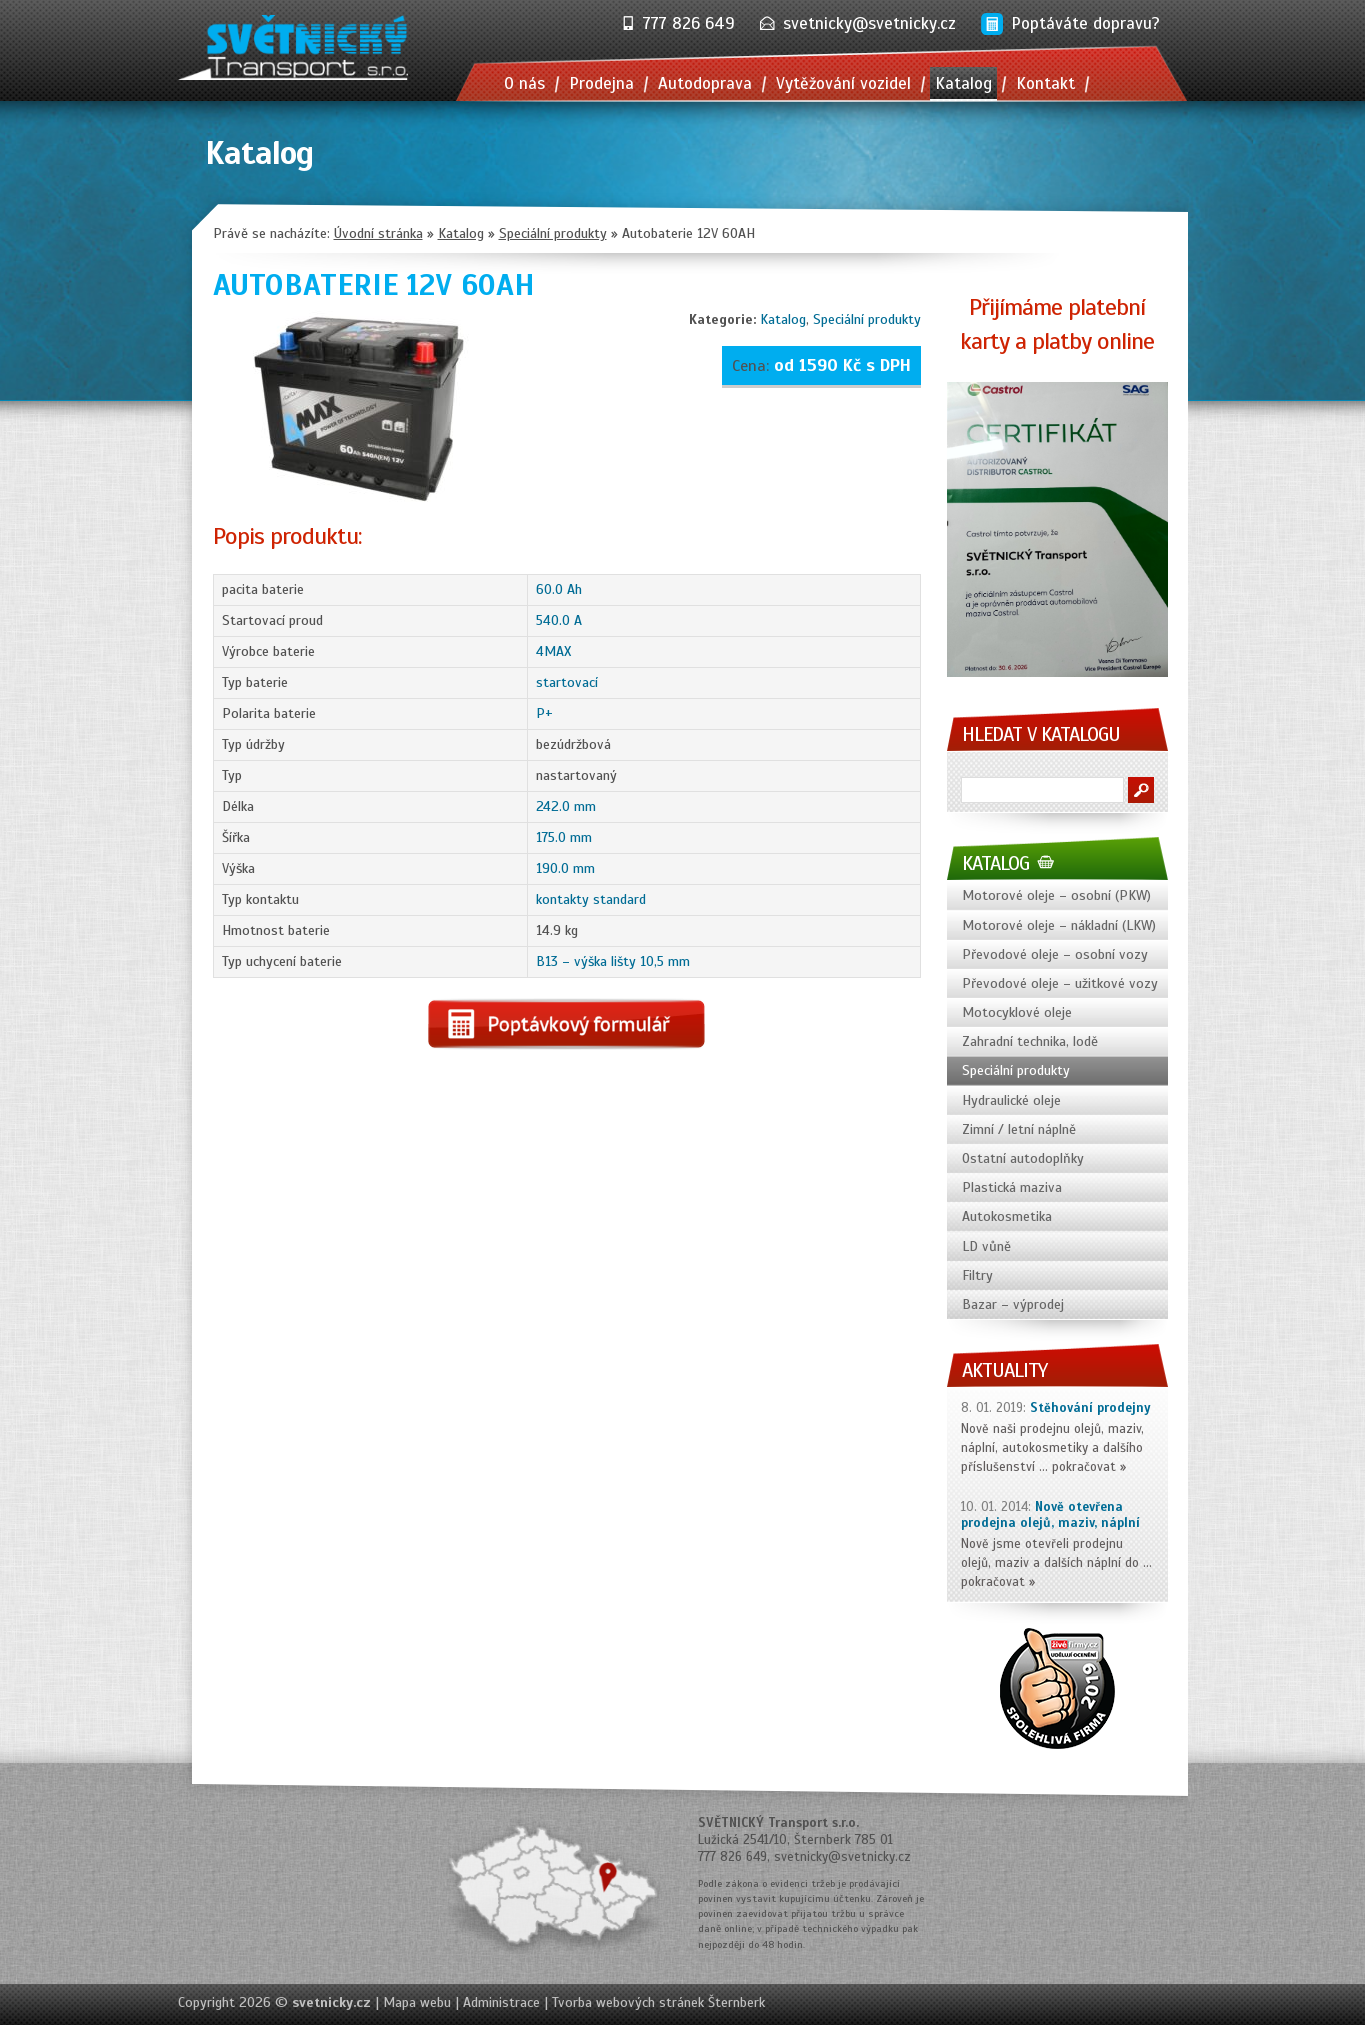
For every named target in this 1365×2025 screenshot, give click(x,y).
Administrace (501, 2002)
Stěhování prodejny (1090, 1408)
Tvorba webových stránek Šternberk (658, 2002)
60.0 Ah (559, 589)
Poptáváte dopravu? (1085, 23)
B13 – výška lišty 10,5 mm (613, 961)
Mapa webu (417, 2002)
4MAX (553, 651)
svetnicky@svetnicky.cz (869, 23)
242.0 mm (566, 806)
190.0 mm (565, 868)
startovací (567, 682)
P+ (544, 713)
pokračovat (1084, 1467)
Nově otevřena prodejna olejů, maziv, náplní (1050, 1515)
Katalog (783, 319)
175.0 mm (564, 837)
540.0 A (559, 620)
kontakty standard (591, 899)
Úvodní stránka (378, 233)
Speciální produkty (867, 319)
